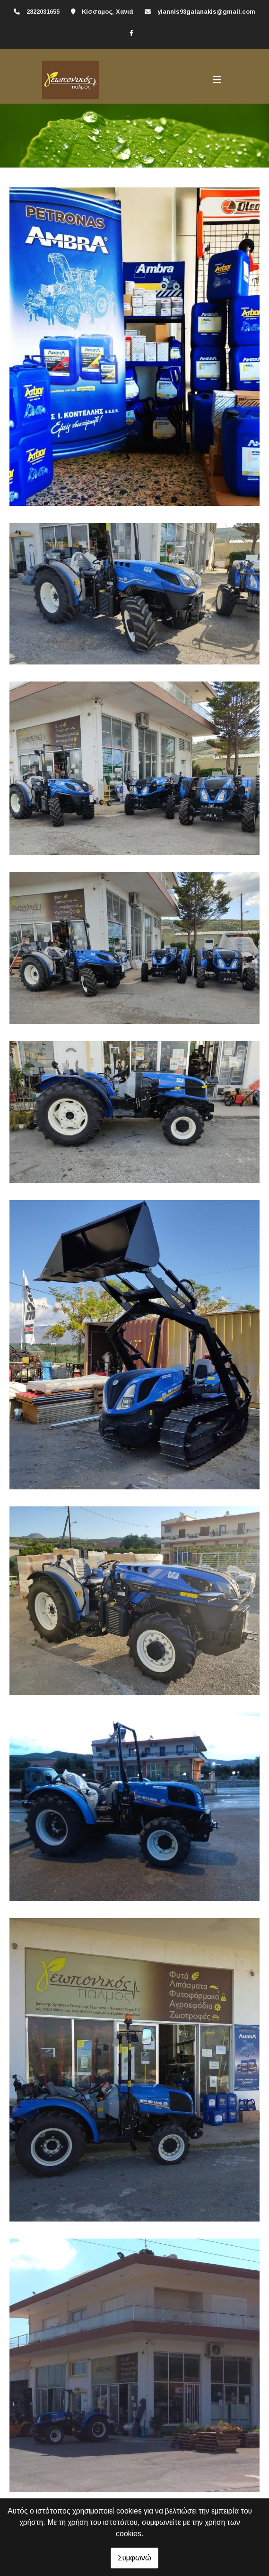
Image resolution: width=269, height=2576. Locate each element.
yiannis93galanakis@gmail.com (206, 11)
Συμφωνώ (134, 2558)
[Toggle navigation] (217, 80)
